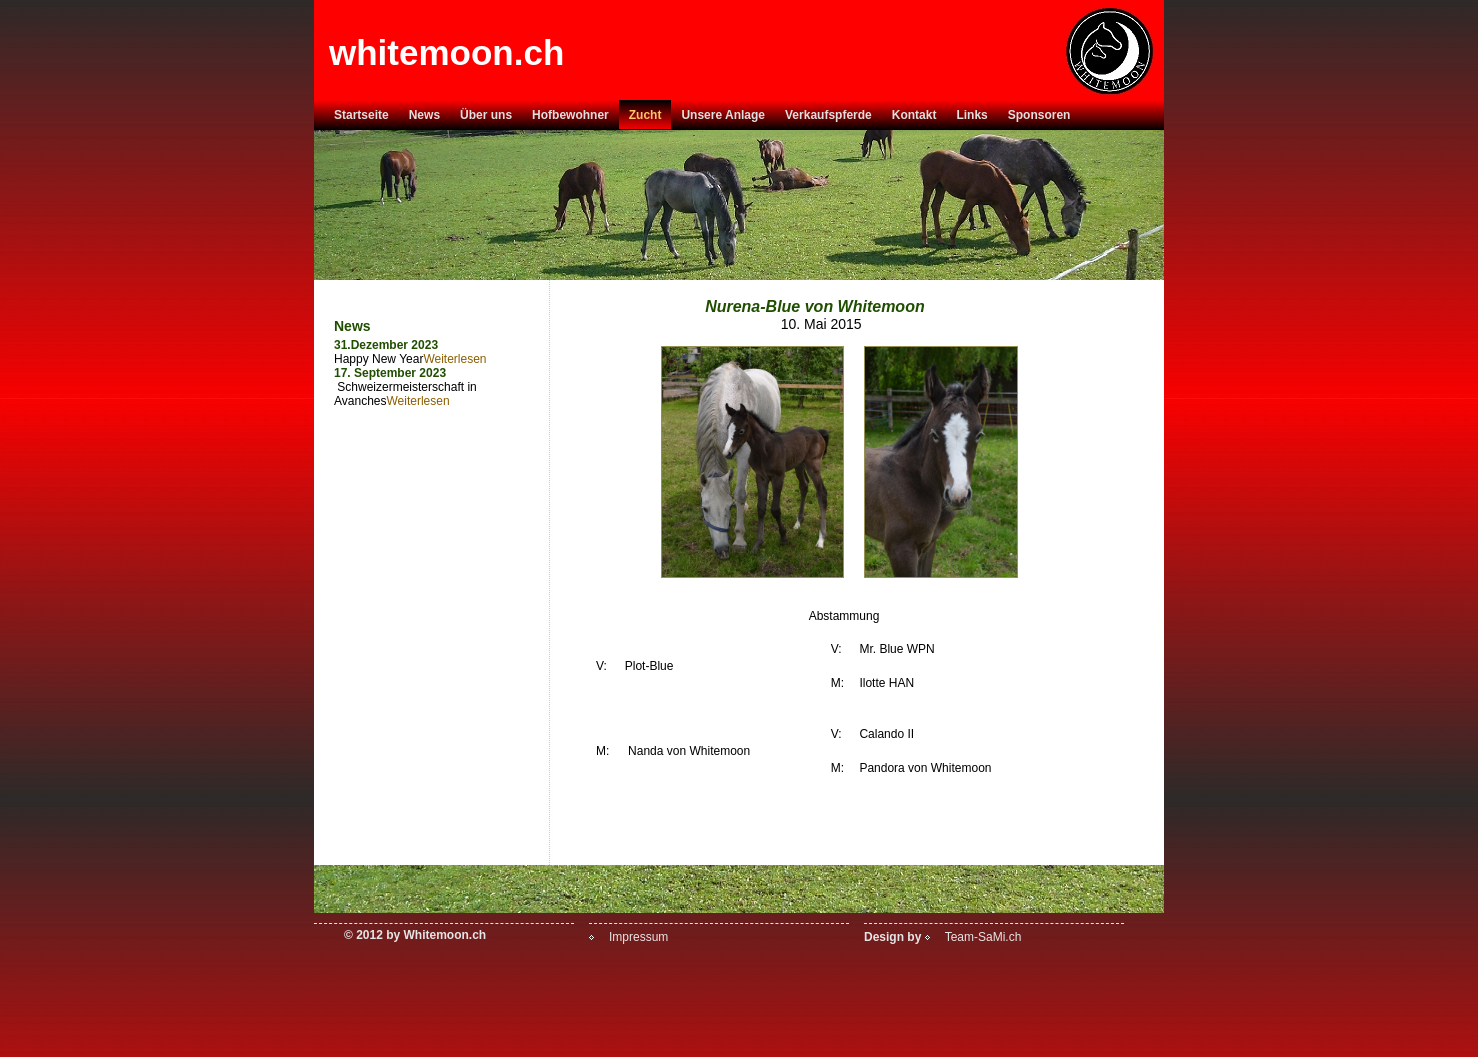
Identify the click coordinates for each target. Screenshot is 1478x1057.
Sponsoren (1039, 115)
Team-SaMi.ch (983, 937)
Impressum (638, 937)
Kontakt (914, 115)
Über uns (486, 115)
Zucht (645, 115)
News (424, 115)
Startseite (361, 115)
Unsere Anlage (723, 115)
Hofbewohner (570, 115)
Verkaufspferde (828, 115)
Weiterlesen (454, 359)
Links (971, 115)
